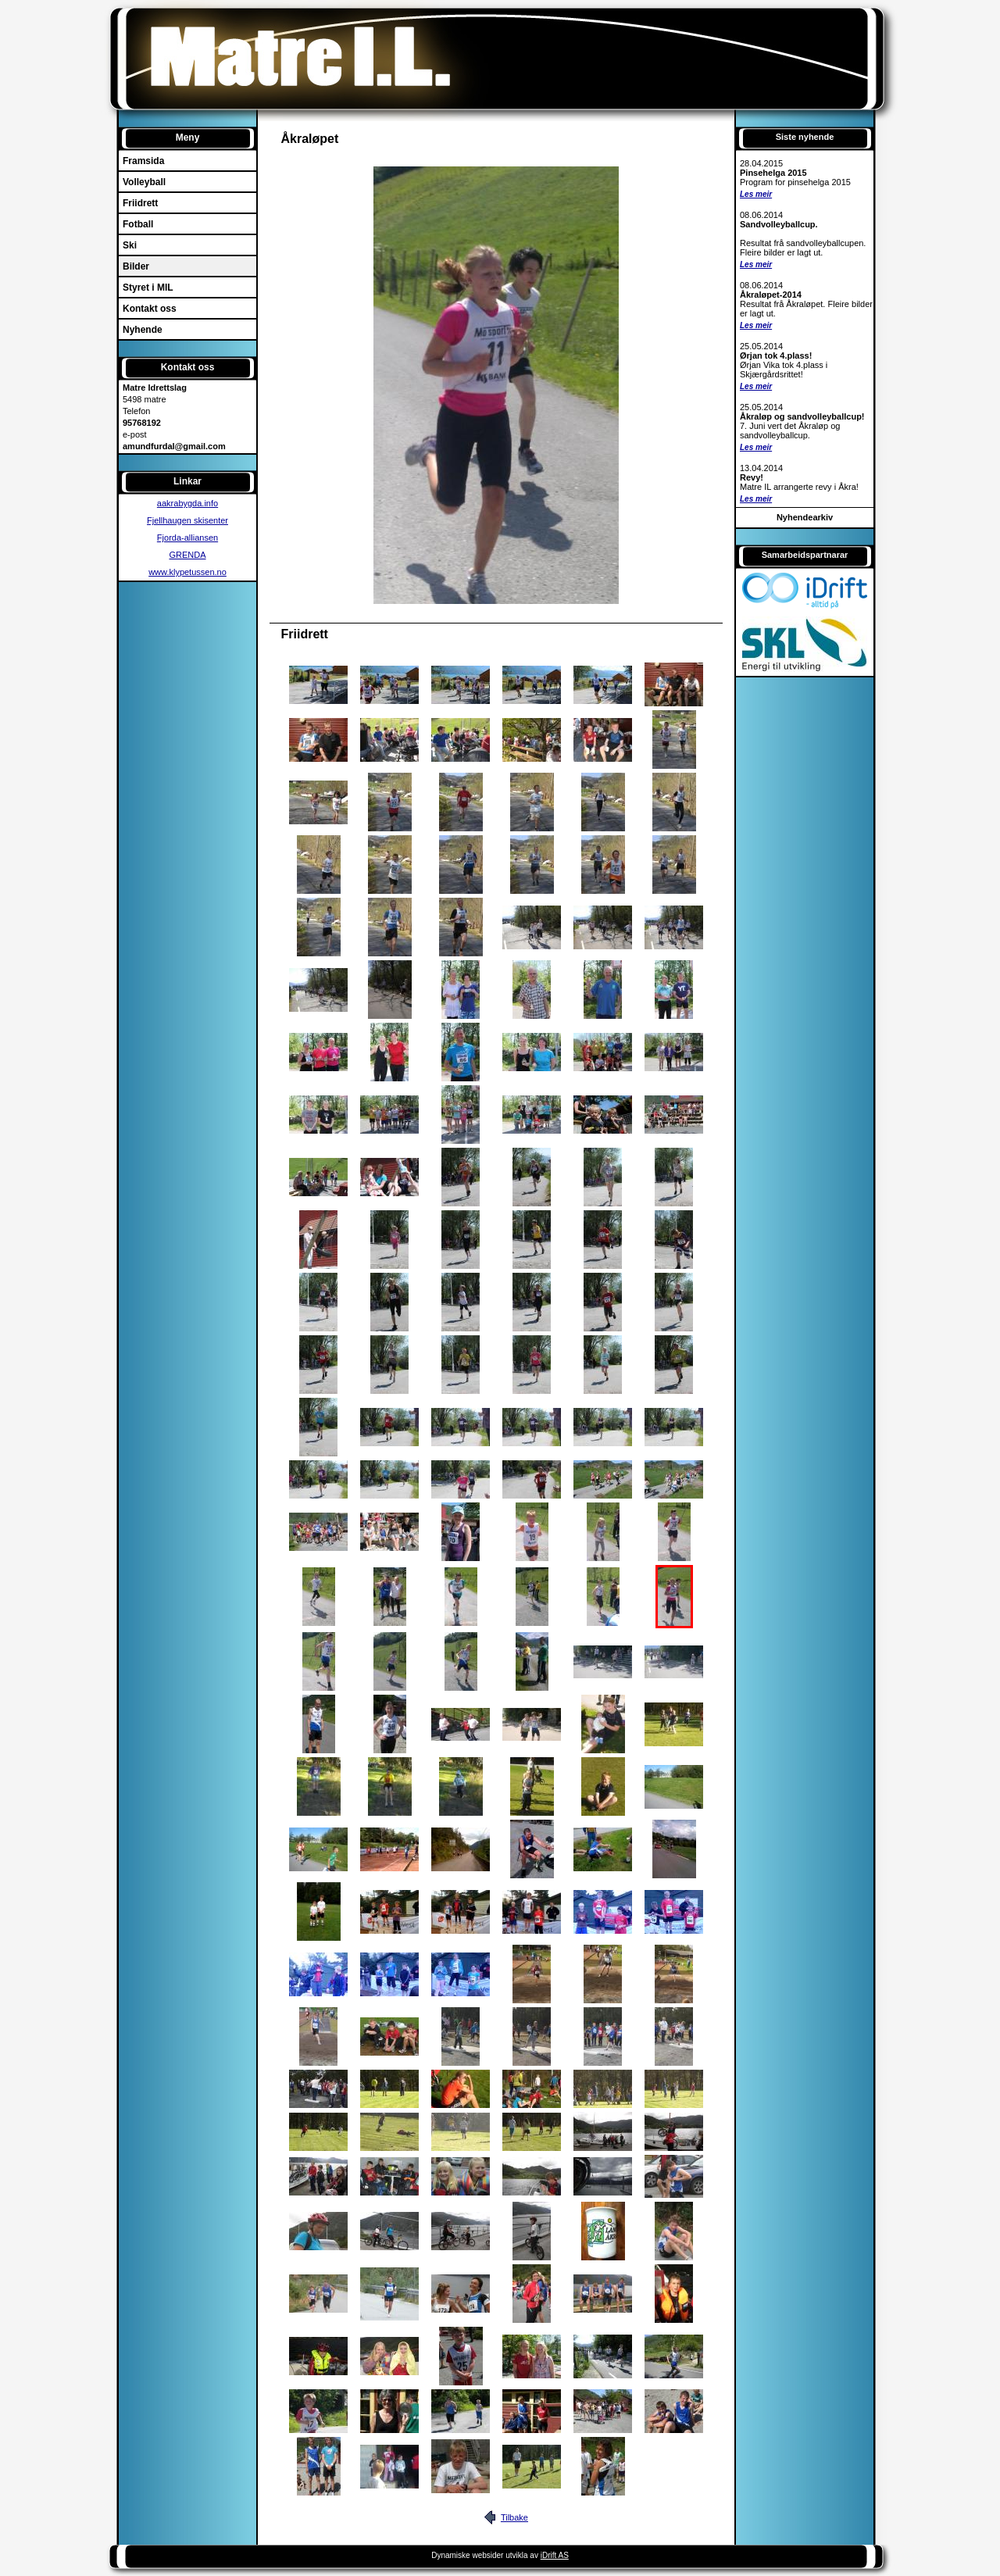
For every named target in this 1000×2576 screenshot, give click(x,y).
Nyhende (142, 329)
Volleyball (144, 182)
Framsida (143, 160)
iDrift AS (555, 2555)
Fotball (138, 224)
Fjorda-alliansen (187, 537)
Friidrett (140, 203)
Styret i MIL (148, 287)
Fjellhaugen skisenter (187, 520)
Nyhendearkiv (805, 517)
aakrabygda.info (187, 503)
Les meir (756, 194)
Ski (130, 245)
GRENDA (187, 554)
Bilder (136, 266)
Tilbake (514, 2517)
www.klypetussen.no (187, 572)
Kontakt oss (150, 308)
